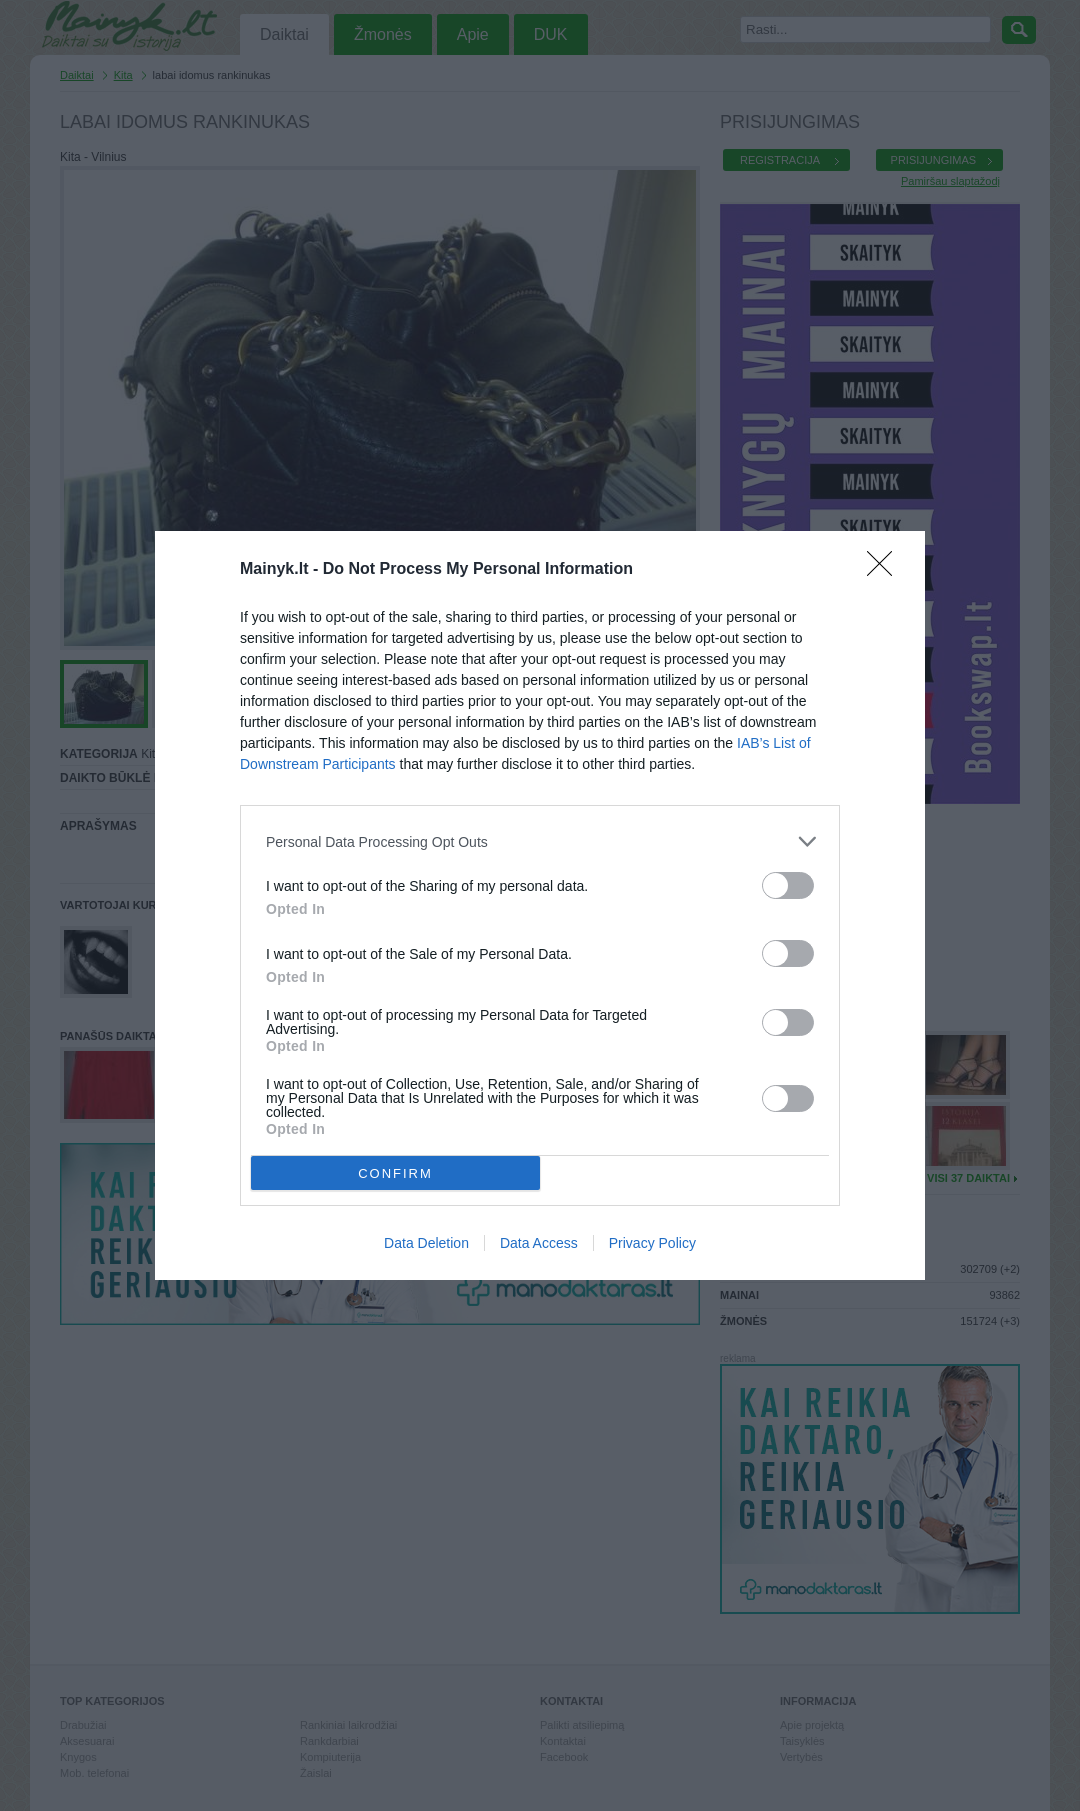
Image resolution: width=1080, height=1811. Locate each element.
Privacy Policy (652, 1243)
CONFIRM (395, 1173)
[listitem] (540, 841)
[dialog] (540, 905)
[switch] (788, 885)
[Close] (886, 570)
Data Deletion (426, 1243)
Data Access (539, 1243)
